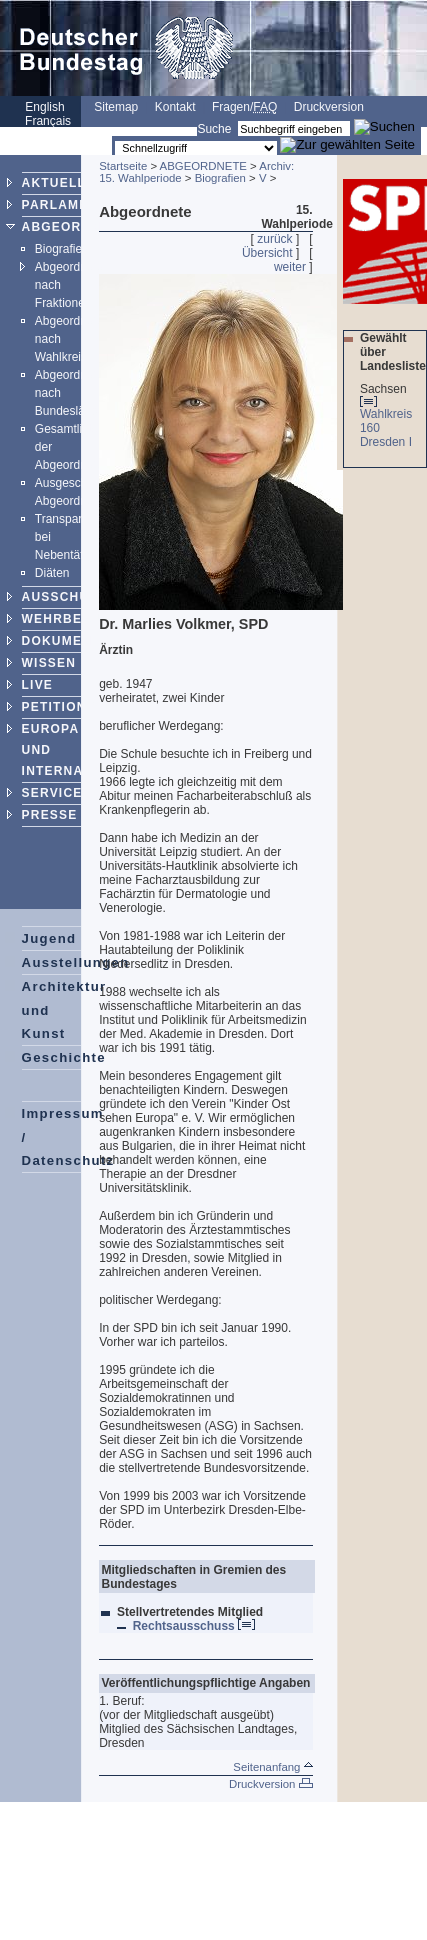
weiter (290, 267)
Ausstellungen (76, 962)
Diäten (52, 573)
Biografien (62, 249)
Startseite (123, 166)
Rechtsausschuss (194, 1626)
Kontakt (175, 107)
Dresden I (387, 442)
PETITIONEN (64, 707)
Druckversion (329, 107)
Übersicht (267, 253)
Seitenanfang (272, 1767)
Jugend (49, 938)
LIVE (37, 685)
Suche (214, 129)
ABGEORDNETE (75, 227)
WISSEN (49, 663)
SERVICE (52, 793)
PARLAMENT (64, 205)
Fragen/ (244, 107)
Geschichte (64, 1057)
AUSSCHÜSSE (69, 597)
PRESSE (50, 815)
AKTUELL (54, 183)
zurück (274, 239)
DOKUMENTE (66, 641)
